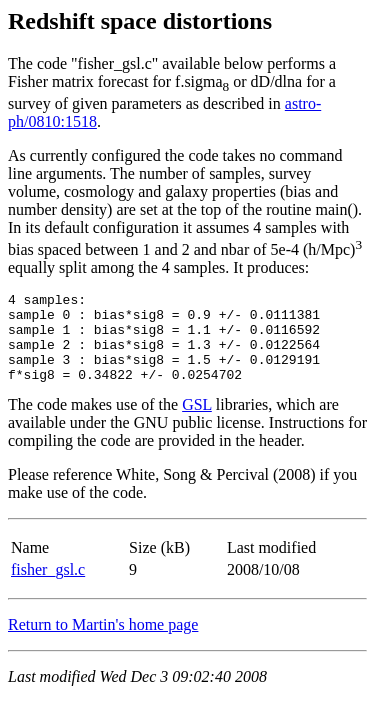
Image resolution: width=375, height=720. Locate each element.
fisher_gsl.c (48, 587)
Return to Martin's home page (103, 642)
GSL (197, 422)
